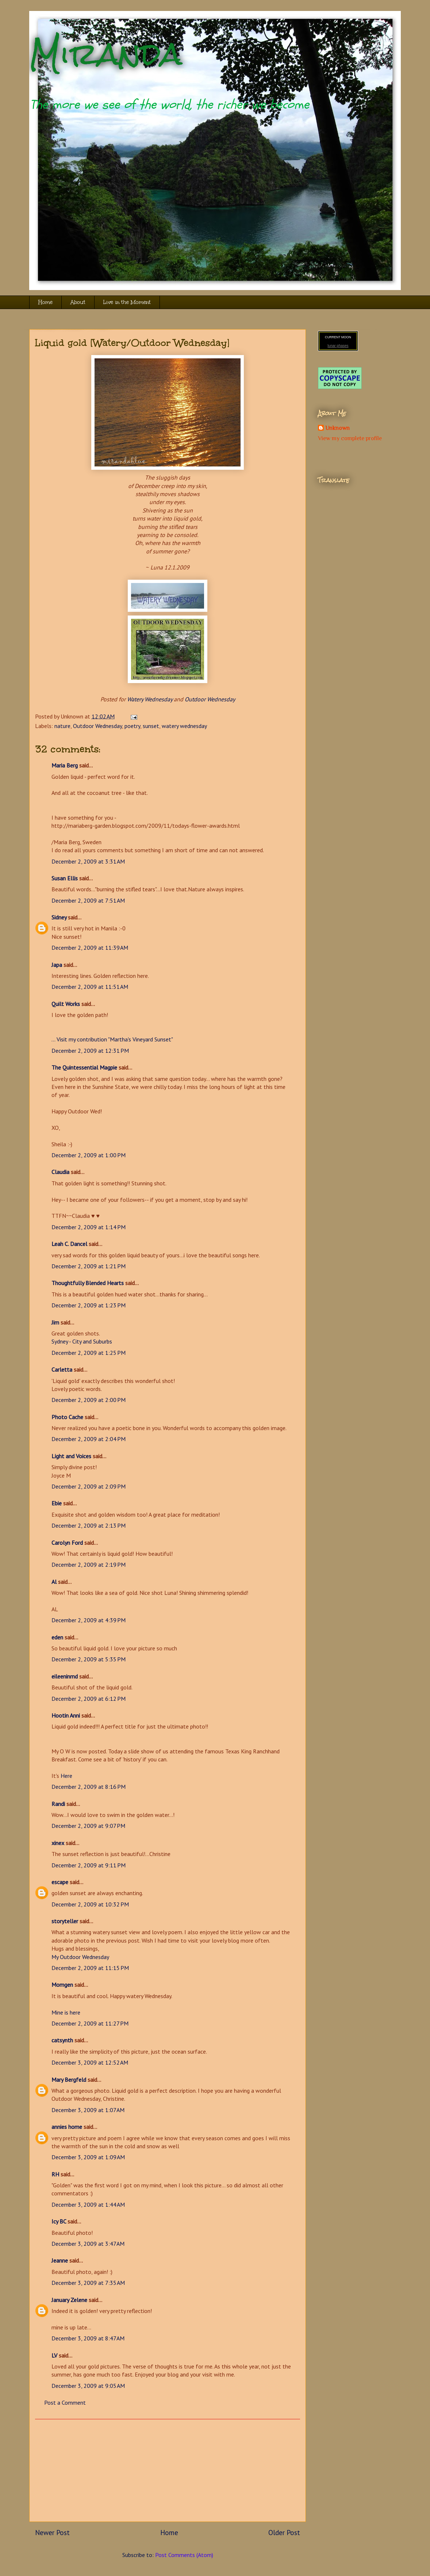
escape (59, 1882)
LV (54, 2355)
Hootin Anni (65, 1715)
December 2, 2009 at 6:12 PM (88, 1698)
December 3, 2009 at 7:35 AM (88, 2282)
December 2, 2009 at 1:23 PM (88, 1305)
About (77, 302)
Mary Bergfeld (68, 2079)
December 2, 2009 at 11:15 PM (90, 1967)
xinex (57, 1843)
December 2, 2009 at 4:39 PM (88, 1620)
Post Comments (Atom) (184, 2554)
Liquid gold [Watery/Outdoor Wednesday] (132, 342)
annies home (66, 2126)
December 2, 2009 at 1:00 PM (88, 1155)
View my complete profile (350, 438)
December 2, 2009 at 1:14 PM (88, 1227)
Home (45, 302)
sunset (151, 725)
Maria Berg (64, 765)
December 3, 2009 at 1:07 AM (87, 2110)
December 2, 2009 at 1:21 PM (88, 1266)
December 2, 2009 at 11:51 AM (89, 986)
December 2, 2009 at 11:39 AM (89, 947)
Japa (56, 964)
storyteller (64, 1921)
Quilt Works (65, 1003)
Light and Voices (71, 1456)
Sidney (58, 917)
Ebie (56, 1503)
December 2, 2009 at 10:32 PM (90, 1904)
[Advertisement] (167, 2470)
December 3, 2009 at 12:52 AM (89, 2062)
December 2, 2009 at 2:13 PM (88, 1525)
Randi (58, 1803)
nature (62, 725)
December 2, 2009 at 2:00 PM (88, 1399)
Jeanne (59, 2260)
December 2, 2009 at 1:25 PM (88, 1352)
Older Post (284, 2532)
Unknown (337, 428)
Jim (55, 1322)
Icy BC (58, 2221)
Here (66, 1775)
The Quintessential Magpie (84, 1067)
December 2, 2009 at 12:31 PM (90, 1050)
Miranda (105, 53)
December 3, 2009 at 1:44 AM (88, 2204)
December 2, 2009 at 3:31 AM (88, 861)
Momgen (62, 1984)
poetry (132, 725)
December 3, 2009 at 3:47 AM (87, 2243)
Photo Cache (67, 1417)
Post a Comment (65, 2402)
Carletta (61, 1369)
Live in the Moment (127, 302)
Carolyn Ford (67, 1542)
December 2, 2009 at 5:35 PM (88, 1659)
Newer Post (52, 2532)
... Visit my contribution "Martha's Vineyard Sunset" (112, 1039)
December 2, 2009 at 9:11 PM (88, 1865)
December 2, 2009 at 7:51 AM (88, 900)
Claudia (60, 1171)
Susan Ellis (64, 878)
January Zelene (69, 2299)
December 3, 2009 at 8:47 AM (87, 2338)
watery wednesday (184, 725)
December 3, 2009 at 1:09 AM (88, 2157)
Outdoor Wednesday (210, 699)
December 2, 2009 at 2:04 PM (88, 1439)
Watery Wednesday (149, 699)
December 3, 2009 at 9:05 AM (88, 2385)
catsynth (62, 2040)
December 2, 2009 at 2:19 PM (88, 1564)
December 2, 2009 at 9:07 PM (88, 1825)
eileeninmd (64, 1676)
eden (57, 1637)
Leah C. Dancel (69, 1243)
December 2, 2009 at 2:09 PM (88, 1486)
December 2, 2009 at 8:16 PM (88, 1786)
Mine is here (65, 2012)
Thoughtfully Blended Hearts (87, 1283)
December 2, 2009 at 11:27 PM (89, 2023)
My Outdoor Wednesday (80, 1956)
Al (54, 1581)
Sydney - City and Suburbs (81, 1341)
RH (55, 2174)
